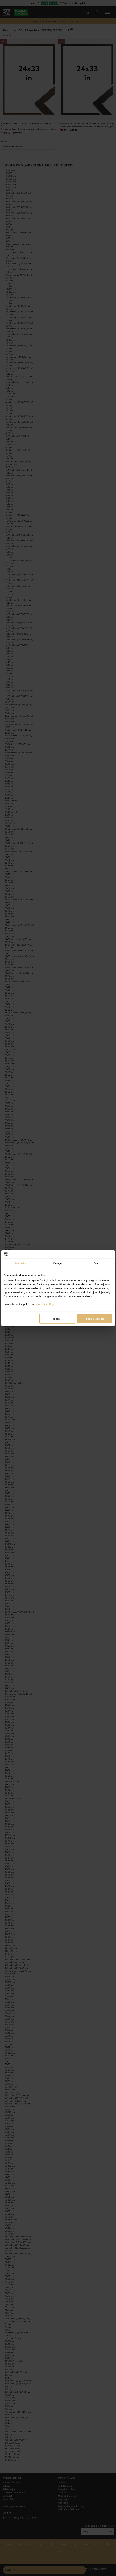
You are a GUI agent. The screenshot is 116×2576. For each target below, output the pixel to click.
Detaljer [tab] (58, 1263)
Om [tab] (96, 1263)
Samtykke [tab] (20, 1263)
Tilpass (57, 1318)
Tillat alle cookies (94, 1318)
